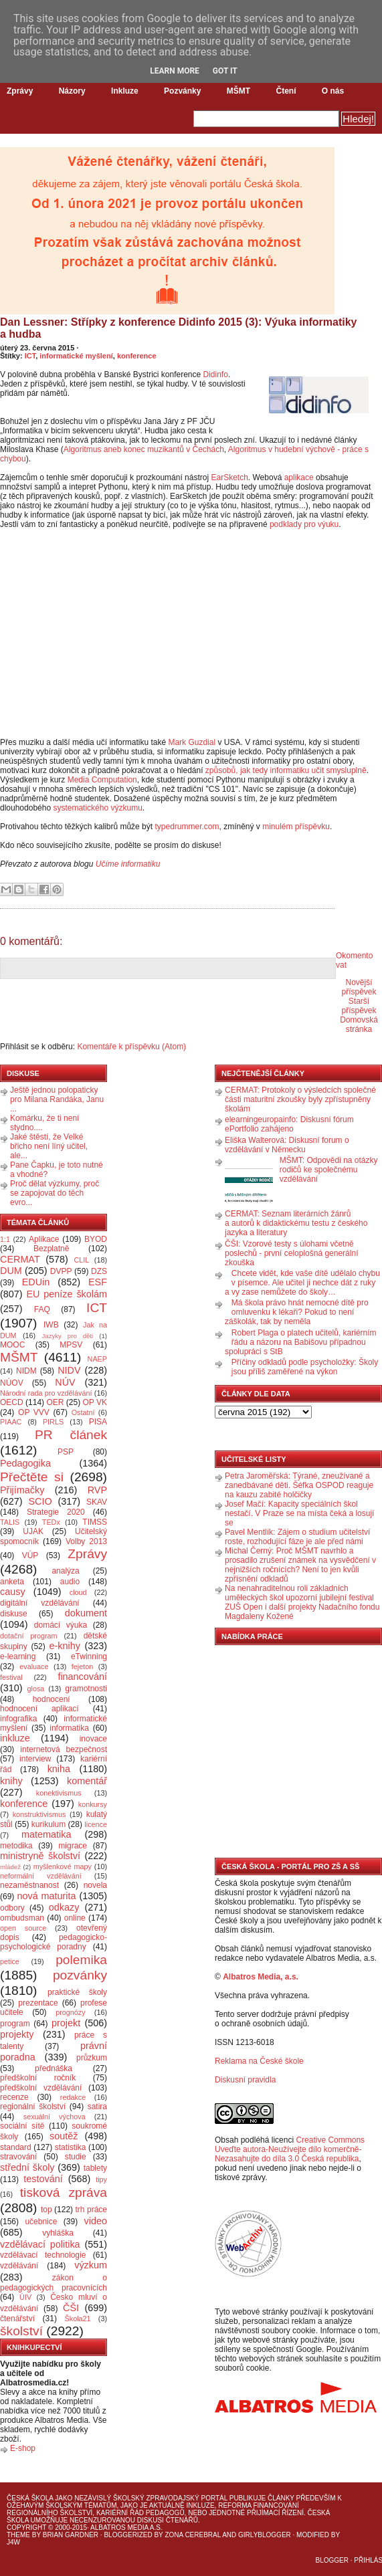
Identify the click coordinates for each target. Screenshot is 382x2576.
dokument (86, 1613)
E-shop (22, 2448)
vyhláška (58, 2233)
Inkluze (124, 91)
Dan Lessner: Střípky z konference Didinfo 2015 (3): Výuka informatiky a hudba (178, 328)
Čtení (286, 91)
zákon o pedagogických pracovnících (53, 2282)
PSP (66, 1452)
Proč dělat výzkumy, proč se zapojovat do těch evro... (54, 1193)
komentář (87, 1781)
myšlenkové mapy (62, 1866)
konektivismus (59, 1793)
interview (35, 1758)
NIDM (26, 1371)
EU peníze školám (66, 1294)
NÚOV (11, 1383)
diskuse (13, 1613)
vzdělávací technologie (43, 2255)
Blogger (332, 2560)
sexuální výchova (54, 2117)
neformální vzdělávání (41, 1876)
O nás (333, 91)
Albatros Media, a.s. (260, 1976)
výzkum (90, 2265)
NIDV (69, 1370)
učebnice (41, 2221)
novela (95, 1885)
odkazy (64, 1907)
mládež (10, 1866)
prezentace (38, 2003)
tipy (101, 2179)
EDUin (36, 1282)
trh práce (91, 2209)
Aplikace (44, 1239)
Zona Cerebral (193, 2535)
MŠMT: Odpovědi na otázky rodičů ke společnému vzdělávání (329, 1170)
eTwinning (89, 1656)
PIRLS (53, 1422)
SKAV (96, 1502)
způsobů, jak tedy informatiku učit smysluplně (286, 770)
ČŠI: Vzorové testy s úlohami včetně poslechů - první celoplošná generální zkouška (291, 1253)
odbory (12, 1908)
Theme (18, 2535)
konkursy (92, 1804)
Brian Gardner (70, 2535)
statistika (70, 2147)
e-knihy (65, 1645)
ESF (97, 1282)
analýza (65, 1571)
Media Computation (102, 779)
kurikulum (48, 1824)
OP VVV (34, 1412)
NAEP (97, 1359)
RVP (97, 1490)
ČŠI (71, 2307)
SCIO (40, 1501)
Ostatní (83, 1412)
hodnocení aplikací (39, 1708)
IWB (51, 1324)
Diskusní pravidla (245, 2079)
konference (137, 356)
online (75, 1918)
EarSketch (229, 477)
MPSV (71, 1345)
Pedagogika (25, 1463)
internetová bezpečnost (63, 1749)
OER (55, 1402)
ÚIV (25, 2297)
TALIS (9, 1522)
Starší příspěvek (358, 1005)
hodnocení (51, 1699)
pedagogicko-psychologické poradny (53, 1942)
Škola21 (78, 2319)
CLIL (81, 1260)
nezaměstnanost (29, 1885)
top (46, 2209)
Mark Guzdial (191, 742)
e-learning (17, 1656)
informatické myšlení (75, 356)
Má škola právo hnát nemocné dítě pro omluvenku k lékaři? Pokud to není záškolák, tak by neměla (297, 1312)
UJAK (33, 1531)
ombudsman (22, 1918)
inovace (93, 1738)
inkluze (15, 1738)
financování (82, 1676)
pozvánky (80, 1975)
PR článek (71, 1435)
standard (15, 2147)
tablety (95, 2168)
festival (11, 1677)
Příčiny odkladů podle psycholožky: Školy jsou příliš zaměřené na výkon (304, 1367)
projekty (16, 2034)
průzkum (91, 2057)
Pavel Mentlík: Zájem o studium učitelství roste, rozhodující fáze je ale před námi (297, 1536)
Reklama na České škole (259, 2061)
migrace (72, 1845)
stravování (18, 2156)
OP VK (94, 1402)
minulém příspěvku (296, 826)
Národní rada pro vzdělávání (46, 1393)
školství (21, 2331)
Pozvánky (182, 91)
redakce (73, 2097)
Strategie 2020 (56, 1512)
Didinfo (215, 374)
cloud (78, 1592)
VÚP (30, 1555)
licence (95, 1824)
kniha (58, 1768)
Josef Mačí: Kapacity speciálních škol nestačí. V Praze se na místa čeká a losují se (299, 1513)
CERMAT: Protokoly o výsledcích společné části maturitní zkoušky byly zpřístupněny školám (300, 1099)
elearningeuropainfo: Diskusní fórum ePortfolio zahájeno (289, 1124)
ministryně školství (40, 1855)
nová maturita (46, 1896)
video (95, 2221)
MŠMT (238, 91)
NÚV (65, 1382)
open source (23, 1928)
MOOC (12, 1345)
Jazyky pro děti (68, 1335)
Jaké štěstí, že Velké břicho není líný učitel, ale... (49, 1146)
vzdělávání (19, 2265)
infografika (18, 1718)
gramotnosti (86, 1688)
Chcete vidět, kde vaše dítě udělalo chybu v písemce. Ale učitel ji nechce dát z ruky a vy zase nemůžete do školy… (302, 1283)
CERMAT (20, 1259)
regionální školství (33, 2106)
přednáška (53, 2068)
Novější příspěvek (358, 987)
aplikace (299, 477)
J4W (13, 2542)
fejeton (82, 1666)
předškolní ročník (38, 2077)
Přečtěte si (32, 1477)
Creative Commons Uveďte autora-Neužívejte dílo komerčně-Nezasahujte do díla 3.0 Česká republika (290, 2149)
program (15, 2023)
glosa (36, 1689)
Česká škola (30, 2498)
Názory (72, 91)
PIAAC (10, 1422)
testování (42, 2178)
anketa (12, 1581)
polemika (81, 1960)
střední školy (27, 2167)
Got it (225, 71)
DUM (11, 1270)
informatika (69, 1728)
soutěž (64, 2136)
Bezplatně (51, 1248)
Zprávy (20, 91)
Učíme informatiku (128, 864)
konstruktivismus (39, 1814)
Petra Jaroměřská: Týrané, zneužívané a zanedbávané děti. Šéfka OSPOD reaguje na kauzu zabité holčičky (299, 1485)
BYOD (95, 1239)
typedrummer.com (187, 826)
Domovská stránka (359, 1024)
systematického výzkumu (97, 808)
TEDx (51, 1522)
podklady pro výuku (304, 524)
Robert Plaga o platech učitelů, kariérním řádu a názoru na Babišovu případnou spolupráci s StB (301, 1342)
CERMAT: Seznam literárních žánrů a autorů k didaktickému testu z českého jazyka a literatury (296, 1223)
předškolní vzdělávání (41, 2087)
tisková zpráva (63, 2192)
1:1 (5, 1239)
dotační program (29, 1636)
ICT (30, 356)
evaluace (33, 1666)
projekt (66, 2023)
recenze (14, 2097)
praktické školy (77, 1992)
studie (75, 2156)
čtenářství (17, 2318)
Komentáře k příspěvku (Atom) (131, 1046)
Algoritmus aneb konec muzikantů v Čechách (144, 449)
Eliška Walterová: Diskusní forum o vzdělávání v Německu (287, 1145)
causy (12, 1591)
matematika (46, 1834)
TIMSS (94, 1522)
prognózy (70, 2012)
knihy (11, 1781)
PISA (98, 1421)
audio (70, 1581)
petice (9, 1961)
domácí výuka (60, 1625)
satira (97, 2106)
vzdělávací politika (40, 2244)
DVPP (61, 1271)
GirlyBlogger (264, 2535)
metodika (16, 1845)
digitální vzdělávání (40, 1603)
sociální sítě (22, 2126)
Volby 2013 (86, 1541)
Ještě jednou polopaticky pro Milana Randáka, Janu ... (57, 1099)
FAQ (42, 1309)
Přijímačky (22, 1490)
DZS (99, 1271)
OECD (11, 1402)
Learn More (174, 71)
